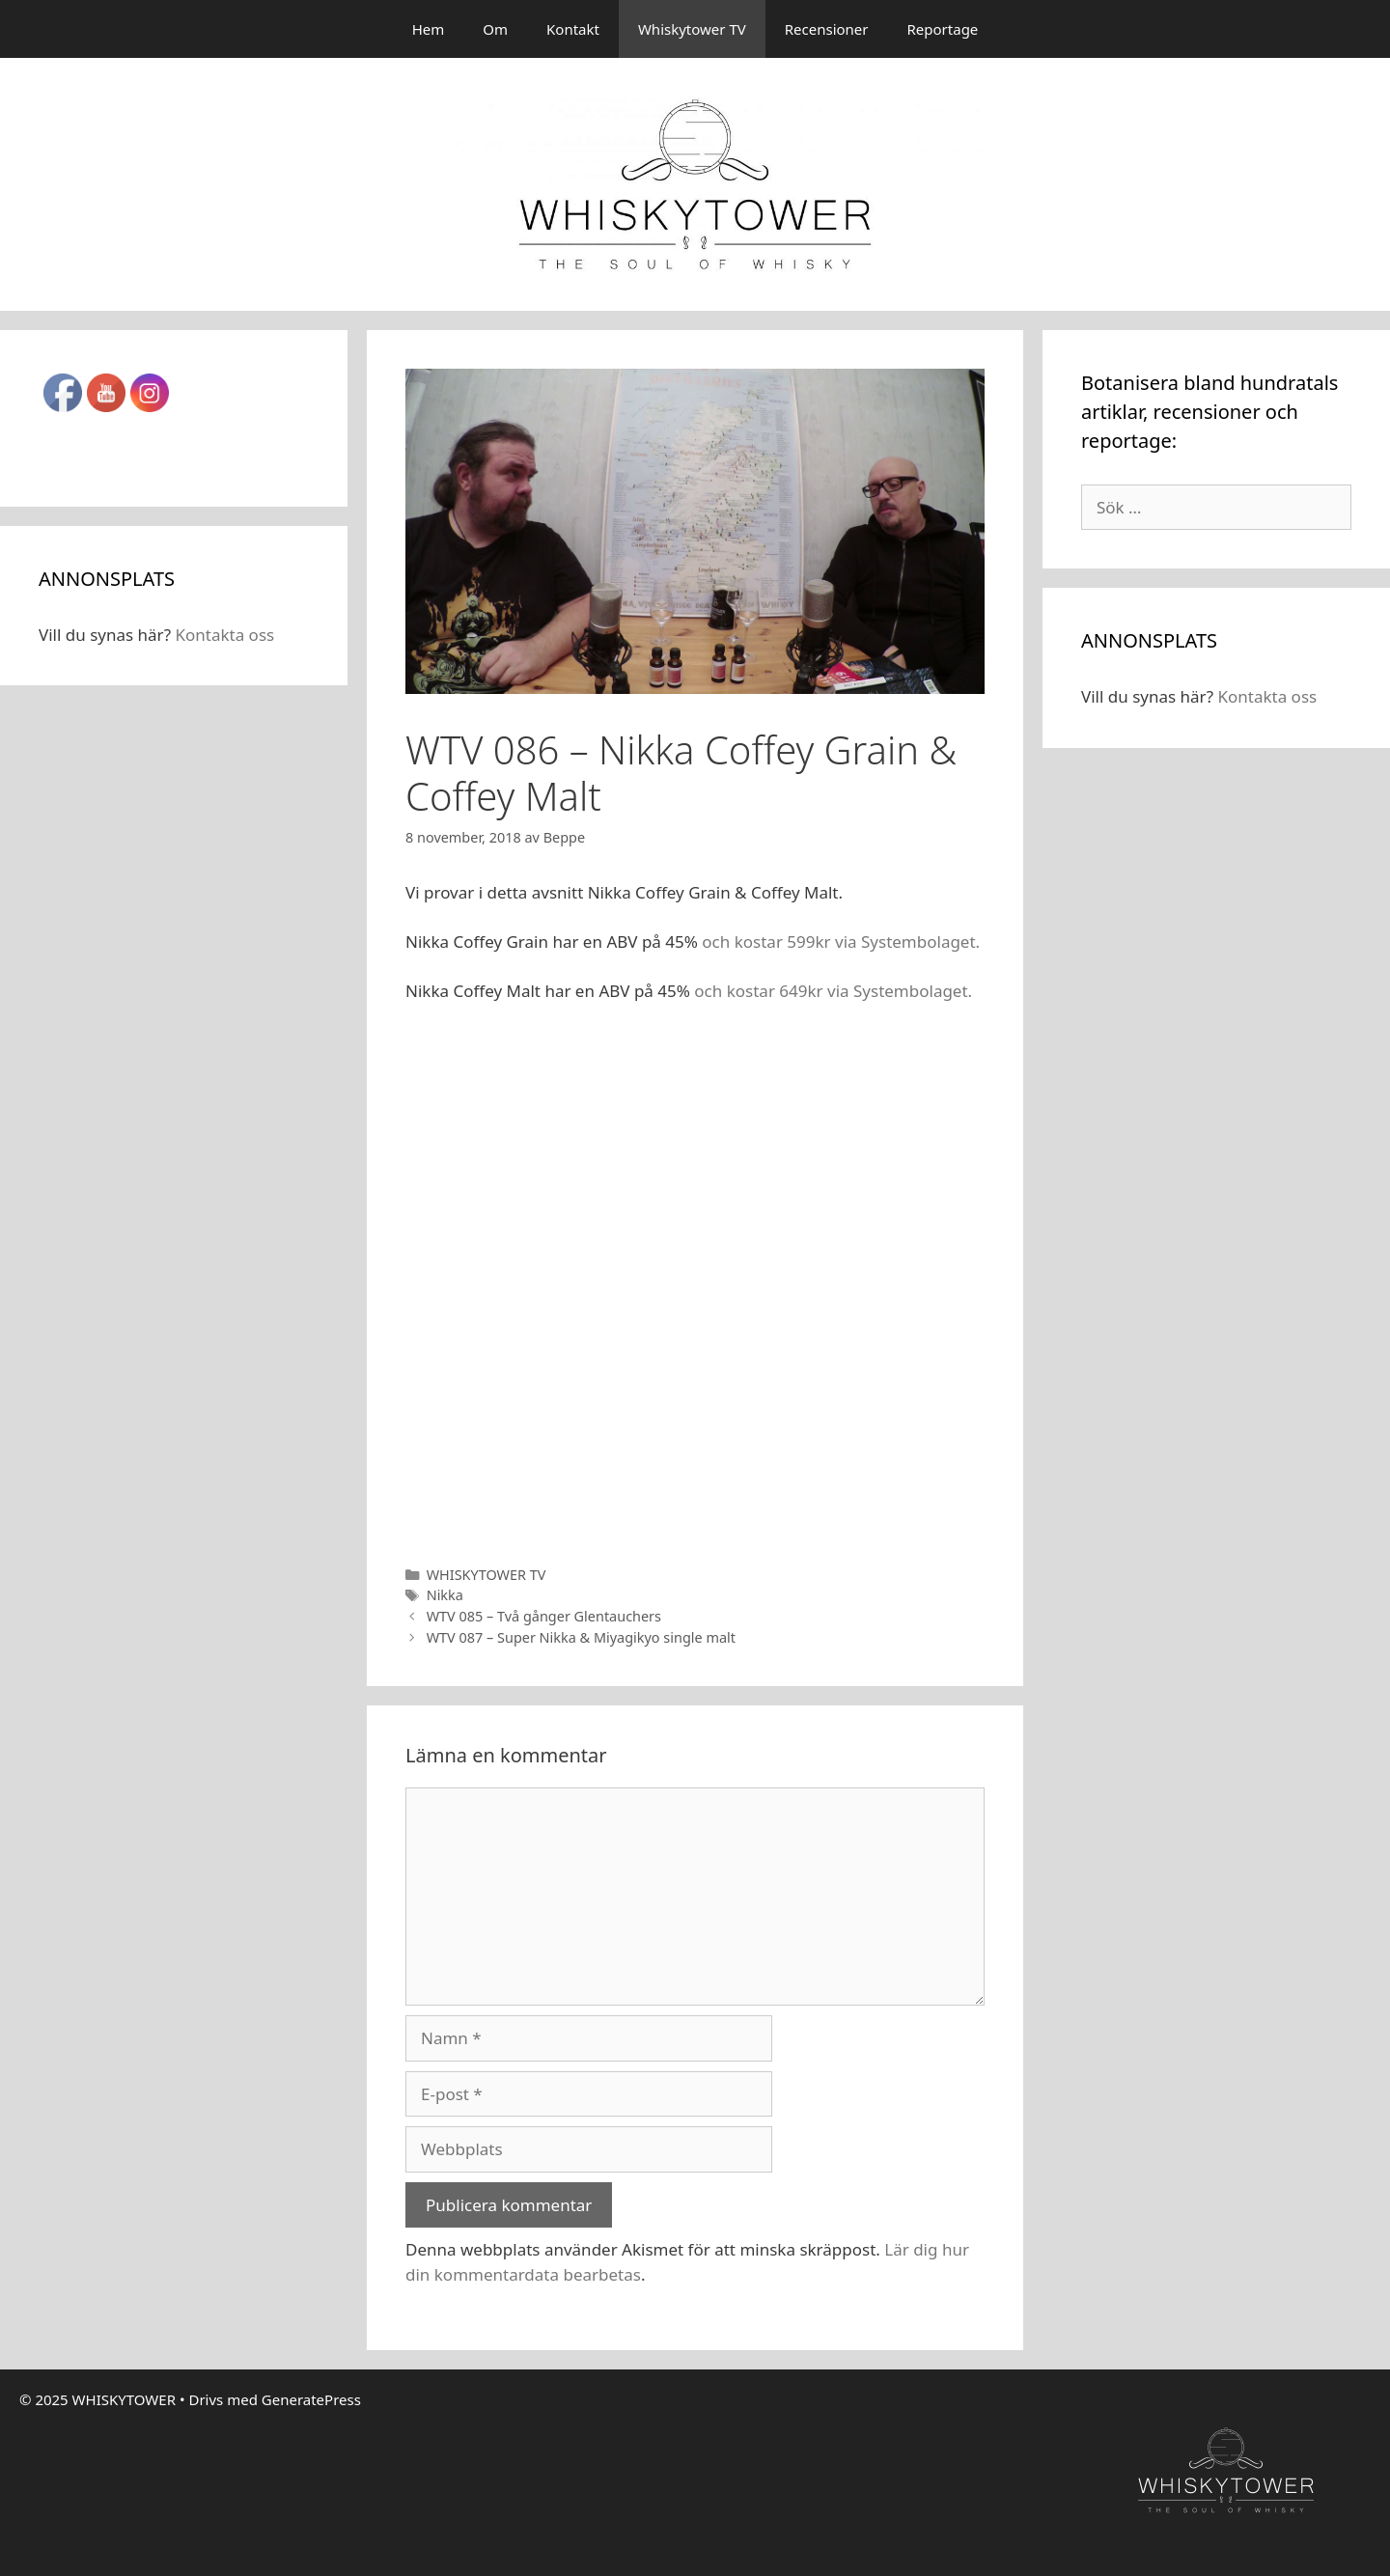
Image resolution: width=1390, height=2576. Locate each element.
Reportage (943, 29)
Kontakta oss (224, 634)
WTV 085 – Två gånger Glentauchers (544, 1616)
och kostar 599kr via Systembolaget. (841, 941)
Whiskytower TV (692, 29)
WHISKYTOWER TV (486, 1574)
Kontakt (572, 29)
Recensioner (827, 29)
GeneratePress (311, 2399)
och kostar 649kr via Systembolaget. (833, 991)
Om (495, 29)
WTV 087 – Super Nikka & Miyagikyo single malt (581, 1637)
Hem (428, 29)
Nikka (445, 1595)
